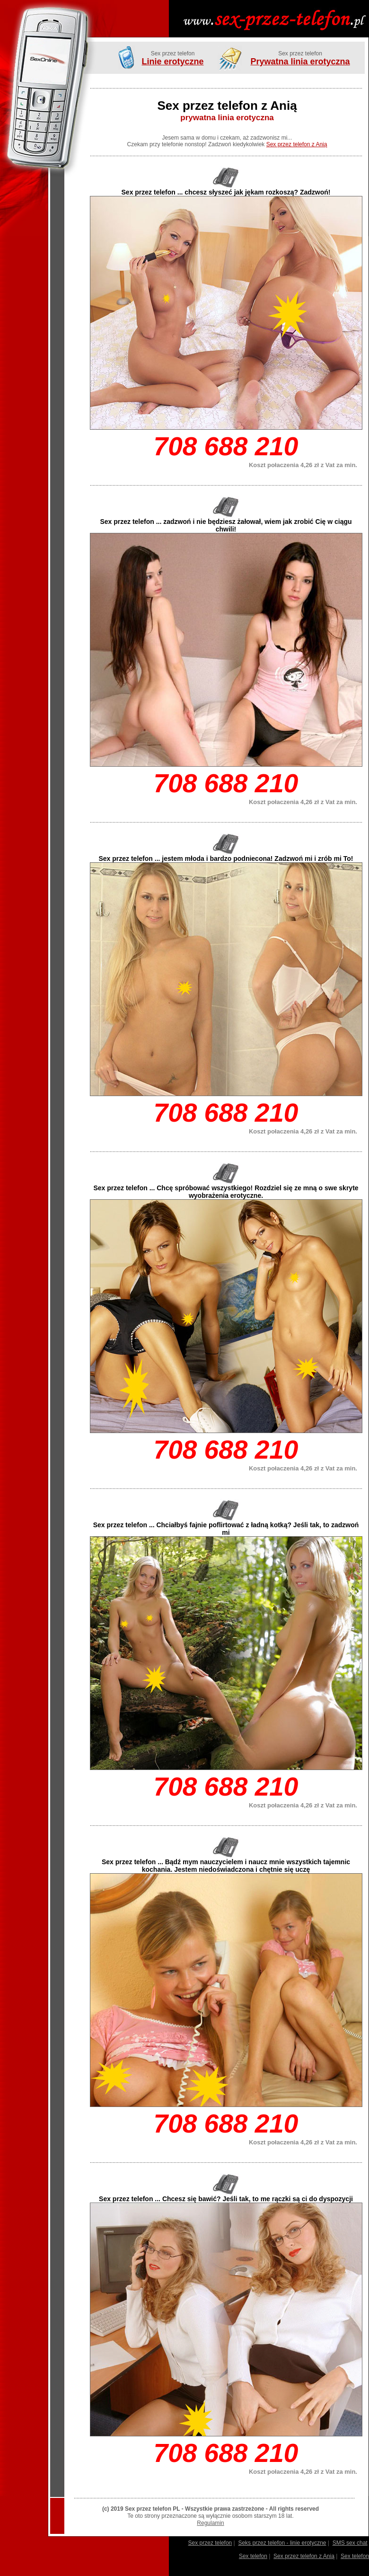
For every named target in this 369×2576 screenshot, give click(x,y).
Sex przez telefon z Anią (296, 144)
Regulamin (210, 2523)
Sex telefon (253, 2556)
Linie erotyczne (172, 61)
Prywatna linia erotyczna (300, 61)
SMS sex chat (350, 2543)
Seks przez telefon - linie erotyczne (282, 2543)
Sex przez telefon (210, 2543)
